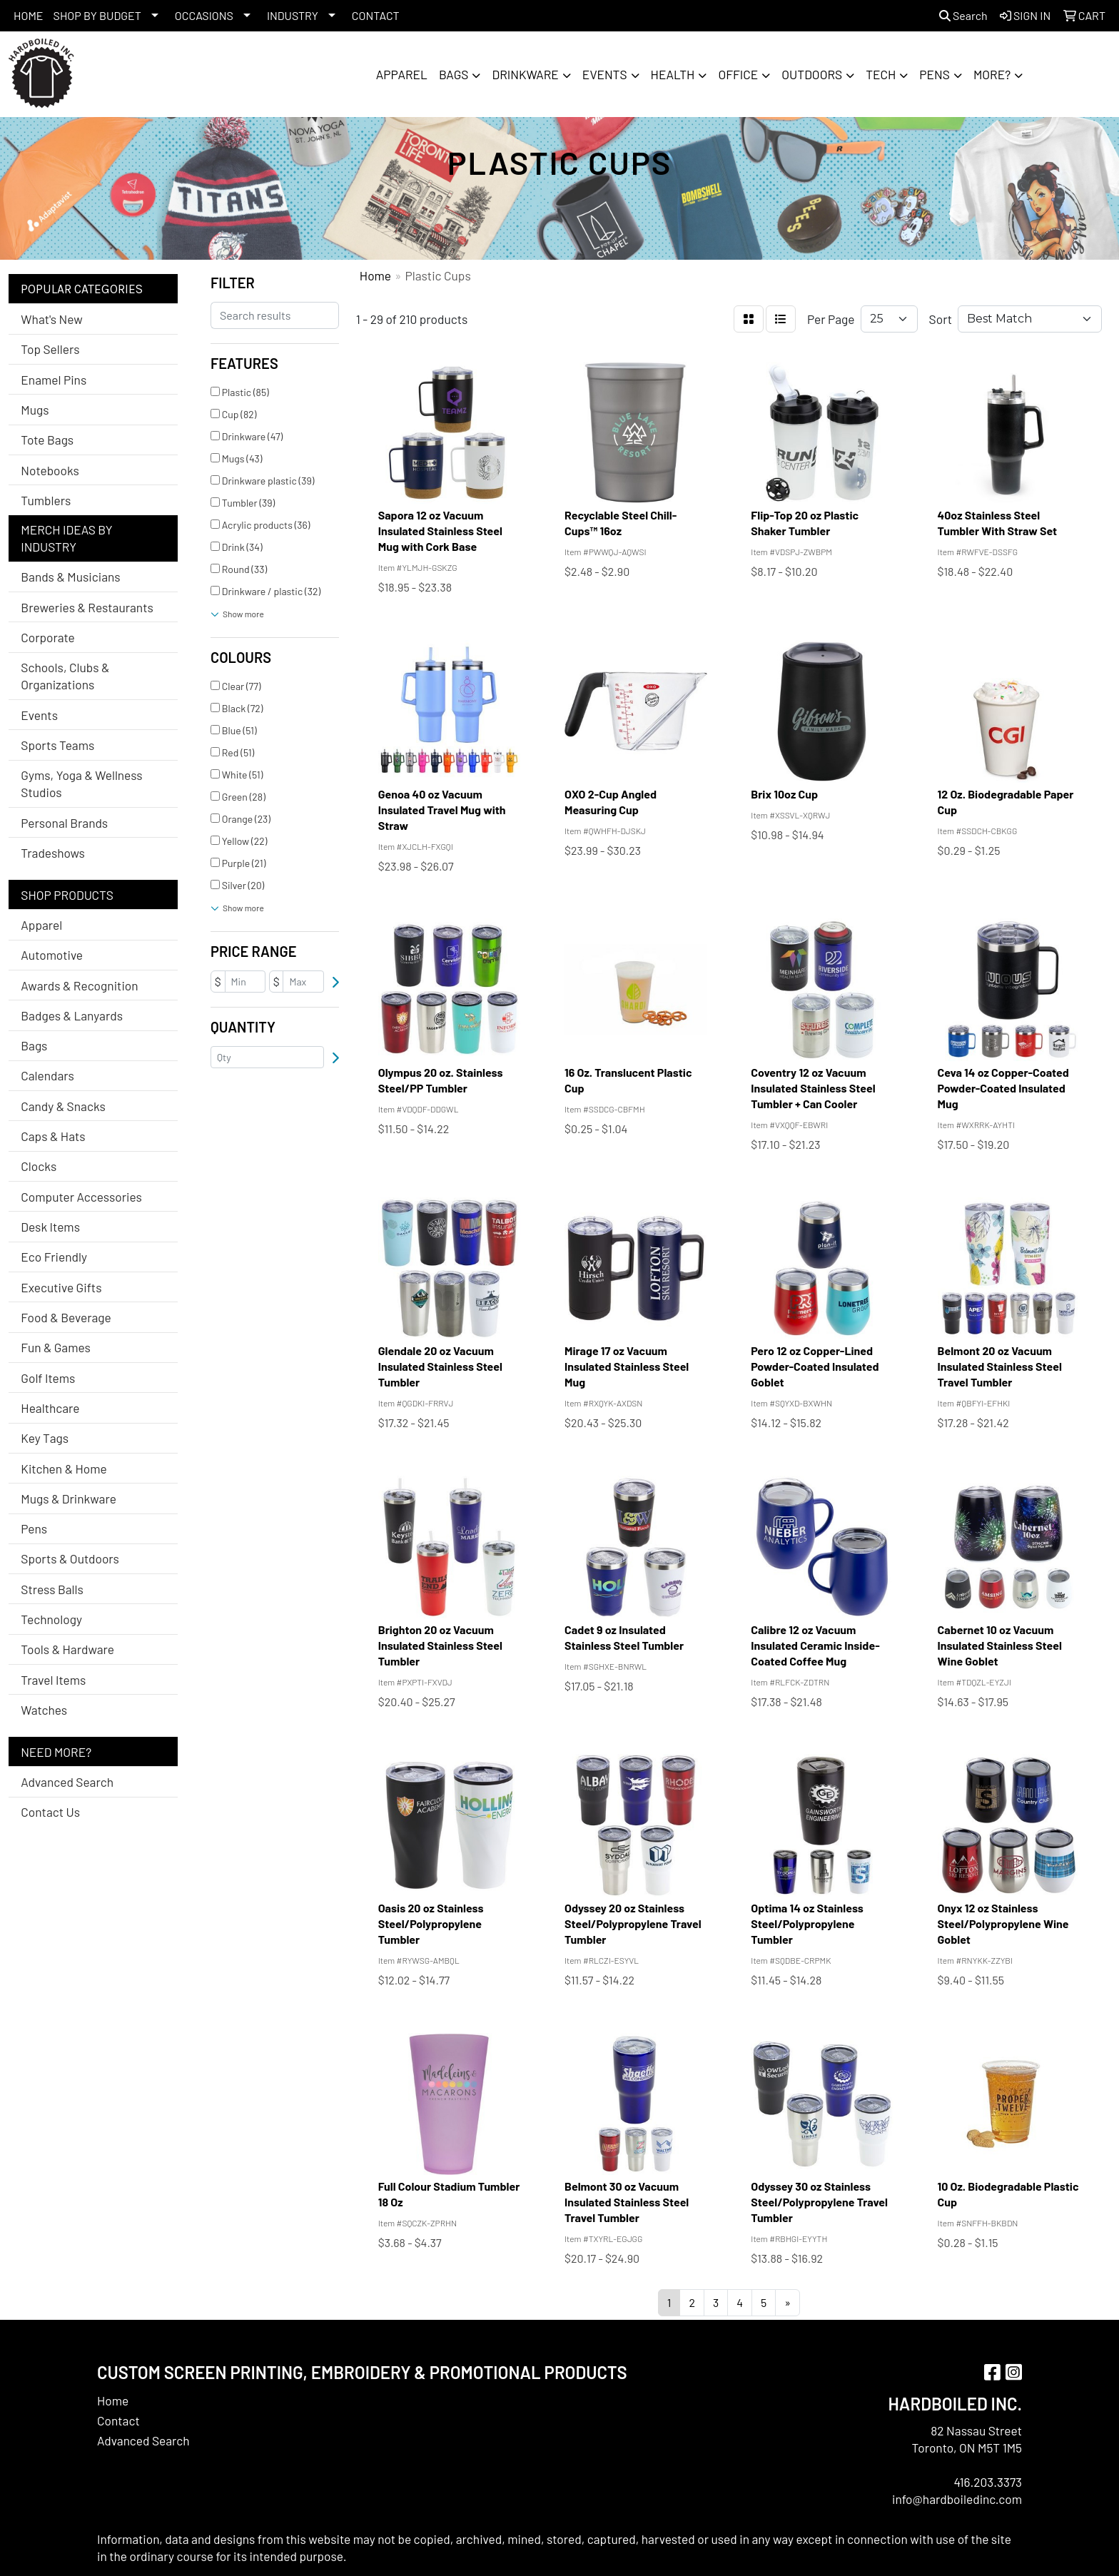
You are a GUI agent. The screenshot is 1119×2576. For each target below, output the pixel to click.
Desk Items (50, 1226)
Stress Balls (52, 1589)
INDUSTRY (292, 15)
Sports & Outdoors (70, 1558)
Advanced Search (67, 1782)
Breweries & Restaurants (87, 607)
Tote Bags (47, 439)
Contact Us (50, 1812)
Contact (118, 2420)
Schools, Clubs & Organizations (65, 675)
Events (604, 74)
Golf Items (48, 1378)
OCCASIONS (204, 15)
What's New (51, 319)
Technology (51, 1619)
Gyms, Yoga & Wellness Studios (81, 783)
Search (963, 15)
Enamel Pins (53, 379)
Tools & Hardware (67, 1649)
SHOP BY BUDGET (97, 15)
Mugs (35, 409)
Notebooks (50, 470)
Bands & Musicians (70, 576)
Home (112, 2400)
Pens (934, 74)
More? (992, 74)
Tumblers (46, 500)
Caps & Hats (53, 1136)
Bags (454, 74)
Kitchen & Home (63, 1468)
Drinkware (525, 74)
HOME (29, 15)
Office (738, 74)
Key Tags (45, 1438)
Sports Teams (57, 745)
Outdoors (811, 74)
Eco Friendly (54, 1256)
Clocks (38, 1166)
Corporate (47, 637)
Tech (881, 74)
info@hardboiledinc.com (957, 2499)
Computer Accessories (81, 1197)
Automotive (52, 955)
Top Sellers (50, 349)
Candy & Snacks (63, 1106)
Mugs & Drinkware (68, 1498)
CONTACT (376, 15)
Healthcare (50, 1408)
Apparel (401, 74)
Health (673, 74)
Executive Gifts (61, 1287)
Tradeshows (53, 853)
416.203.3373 (987, 2482)
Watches (44, 1710)
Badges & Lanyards (72, 1015)
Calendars (47, 1075)
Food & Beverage (66, 1317)
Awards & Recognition (79, 985)
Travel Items (53, 1680)
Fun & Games (56, 1347)
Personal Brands (64, 823)
